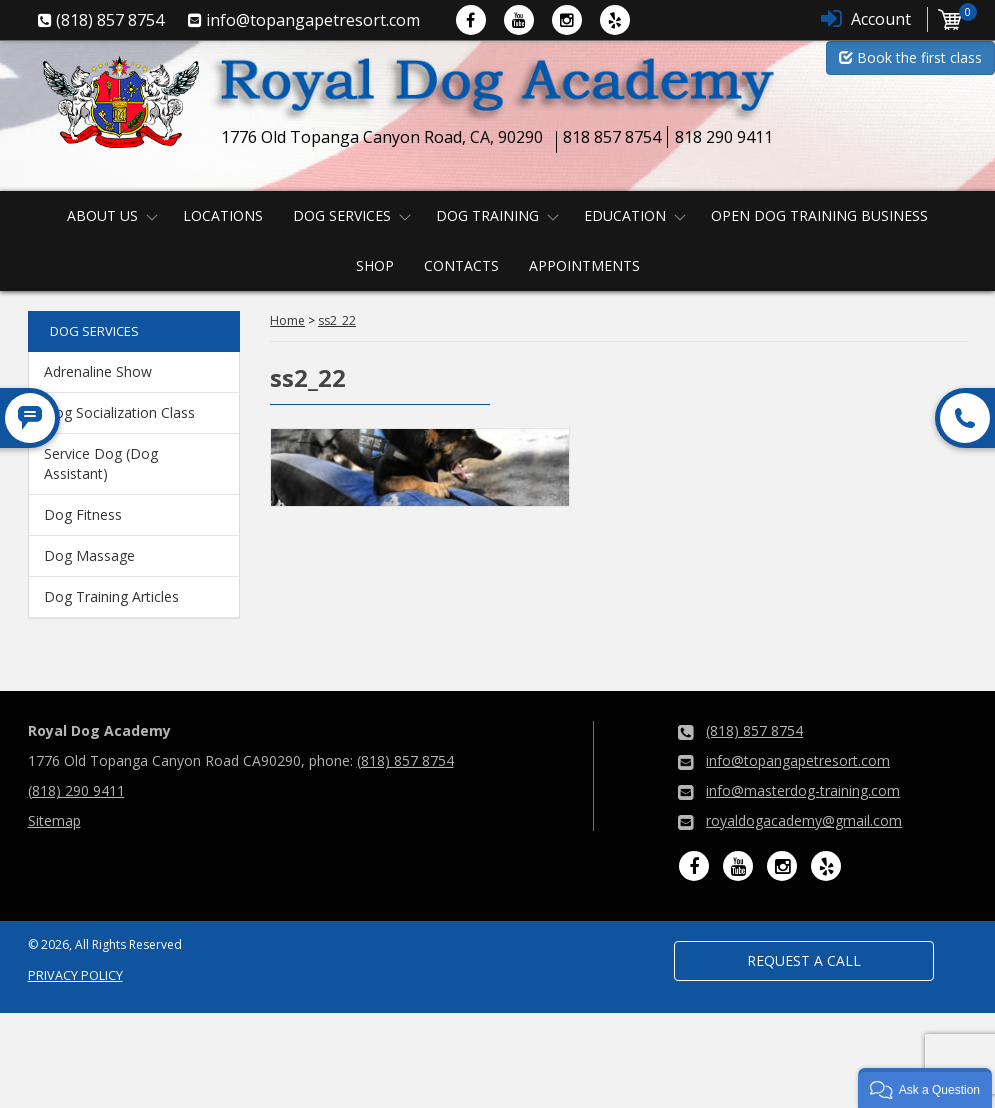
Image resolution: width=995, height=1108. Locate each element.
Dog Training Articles (111, 596)
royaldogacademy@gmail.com (804, 820)
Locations (223, 215)
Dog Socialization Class (119, 412)
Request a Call (804, 960)
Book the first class (910, 57)
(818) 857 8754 (405, 760)
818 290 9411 (724, 137)
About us (102, 215)
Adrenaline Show (98, 371)
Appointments (584, 265)
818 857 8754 (612, 137)
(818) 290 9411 (76, 790)
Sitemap (54, 820)
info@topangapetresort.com (798, 760)
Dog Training (487, 215)
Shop (375, 265)
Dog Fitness (83, 514)
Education (625, 215)
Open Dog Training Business (819, 215)
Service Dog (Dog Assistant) (101, 463)
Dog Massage (89, 555)
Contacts (461, 265)
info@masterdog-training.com (803, 790)
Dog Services (342, 215)
